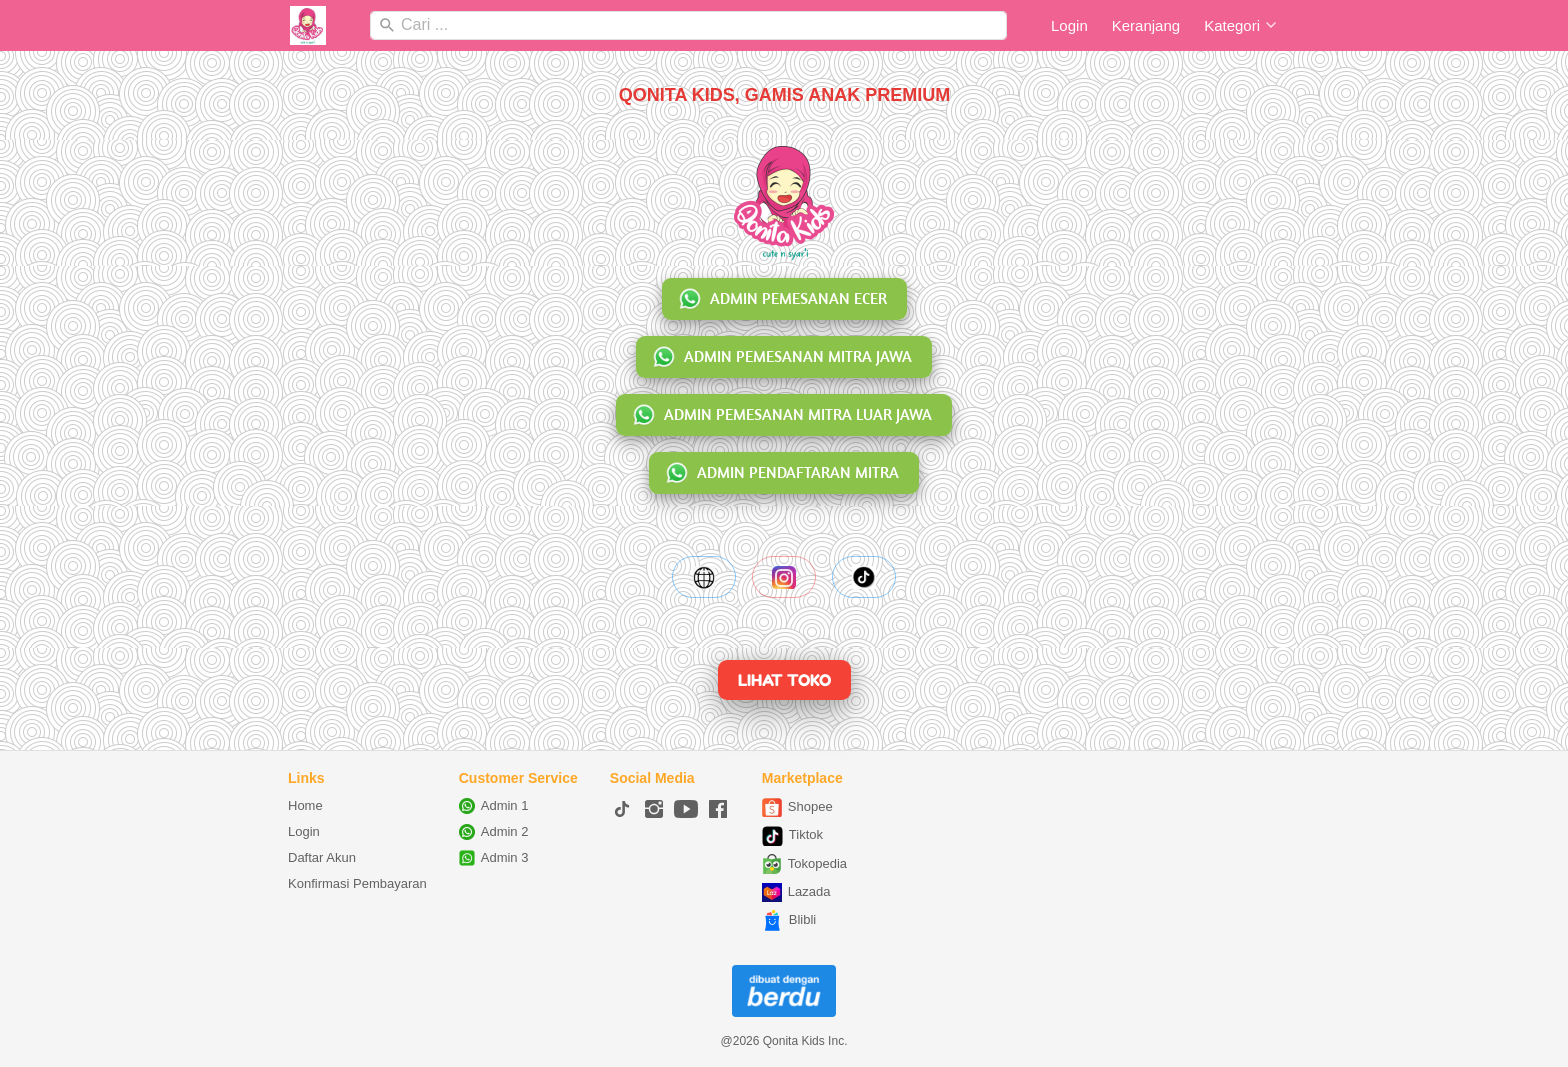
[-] (622, 810)
